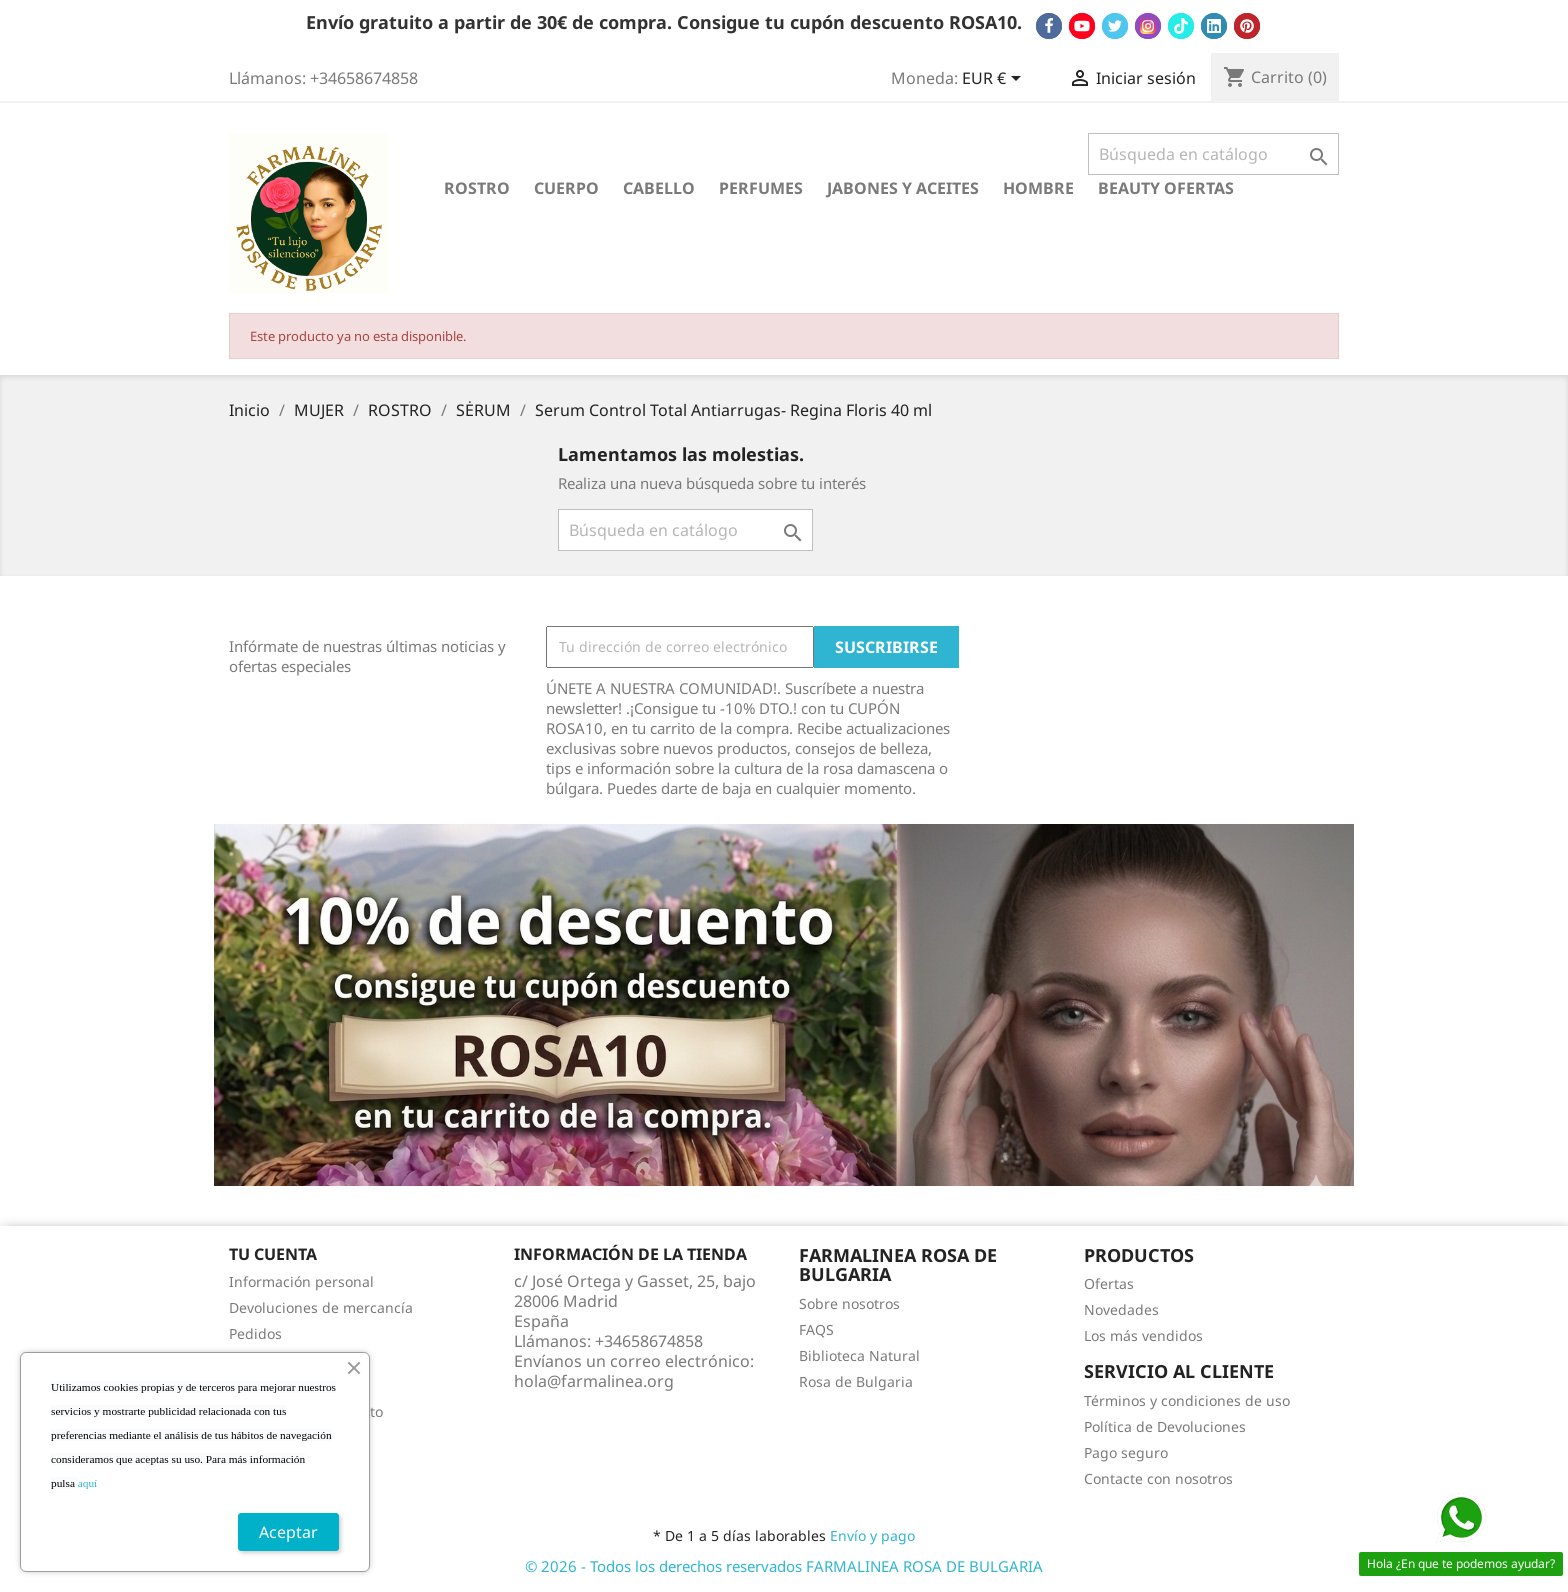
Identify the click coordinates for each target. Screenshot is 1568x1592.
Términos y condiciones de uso (1187, 1400)
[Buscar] (1213, 154)
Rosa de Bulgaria (856, 1381)
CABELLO (659, 188)
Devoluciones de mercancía (321, 1307)
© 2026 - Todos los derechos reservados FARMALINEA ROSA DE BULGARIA (784, 1566)
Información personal (301, 1281)
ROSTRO (477, 188)
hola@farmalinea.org (594, 1381)
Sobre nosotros (849, 1303)
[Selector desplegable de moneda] (995, 80)
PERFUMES (761, 188)
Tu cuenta (273, 1254)
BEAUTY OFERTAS (1166, 188)
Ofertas (1109, 1283)
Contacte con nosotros (1158, 1478)
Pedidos (255, 1333)
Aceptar (288, 1532)
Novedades (1121, 1309)
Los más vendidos (1143, 1335)
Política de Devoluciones (1165, 1426)
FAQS (816, 1329)
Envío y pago (872, 1535)
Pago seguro (1126, 1452)
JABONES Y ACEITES (903, 188)
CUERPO (566, 188)
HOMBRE (1038, 188)
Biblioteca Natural (859, 1355)
